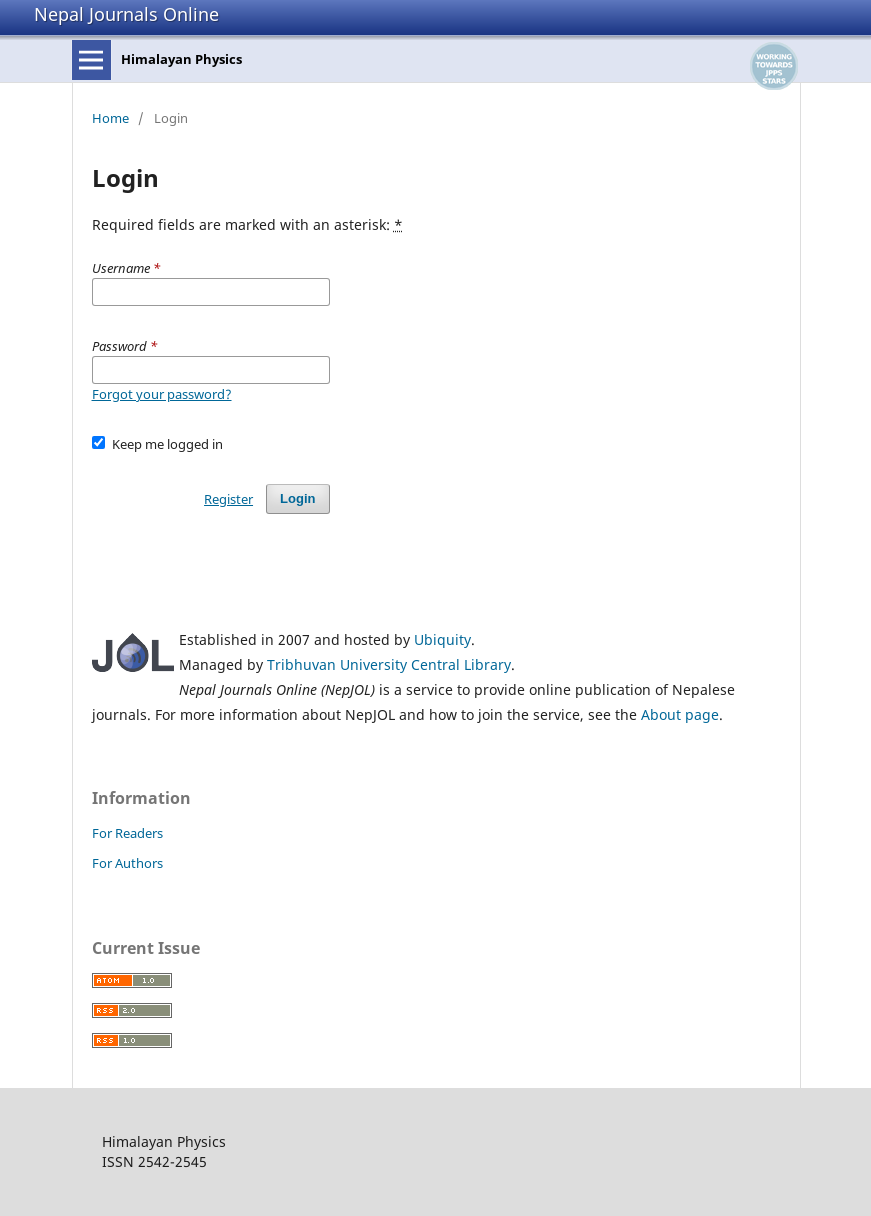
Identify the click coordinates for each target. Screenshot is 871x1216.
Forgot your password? (162, 394)
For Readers (127, 833)
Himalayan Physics (181, 59)
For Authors (127, 863)
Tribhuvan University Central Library (389, 664)
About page (680, 714)
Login (297, 498)
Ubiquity (442, 639)
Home (110, 118)
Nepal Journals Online (126, 14)
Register (228, 499)
